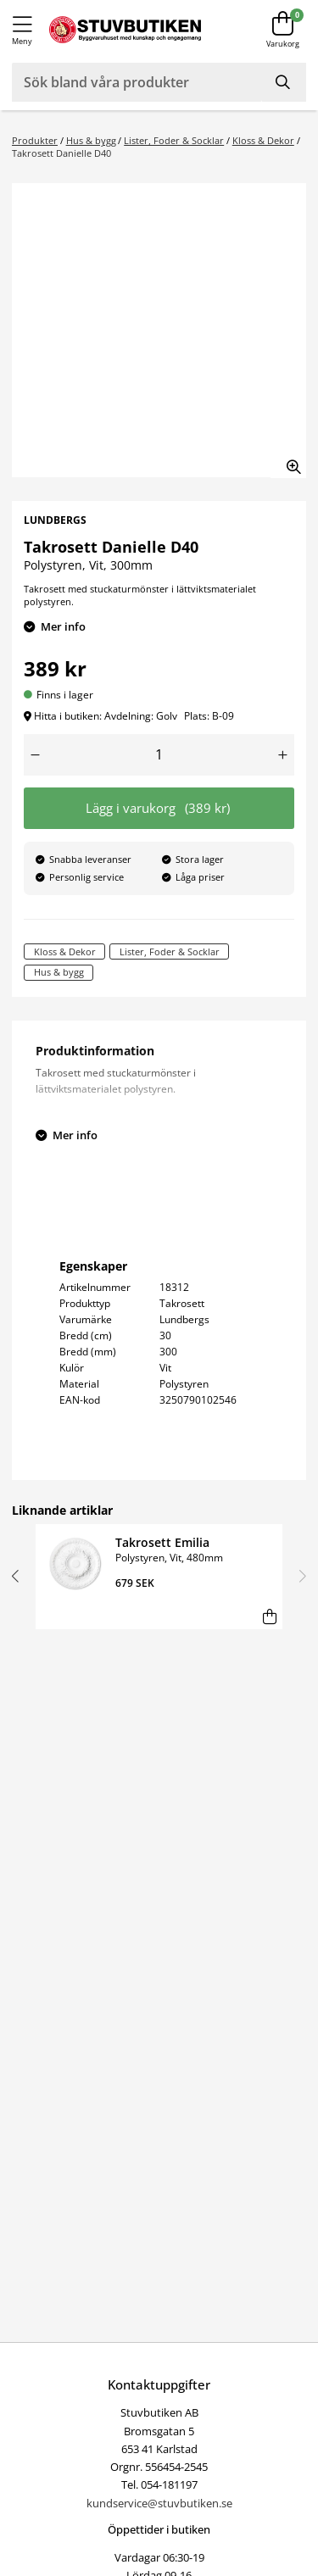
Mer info (63, 626)
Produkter (35, 140)
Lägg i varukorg (158, 808)
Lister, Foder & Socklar (174, 140)
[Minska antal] (35, 755)
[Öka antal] (283, 755)
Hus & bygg (91, 140)
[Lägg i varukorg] (269, 1616)
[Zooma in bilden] (288, 460)
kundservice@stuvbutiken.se (159, 2503)
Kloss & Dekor (263, 140)
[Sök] (284, 82)
